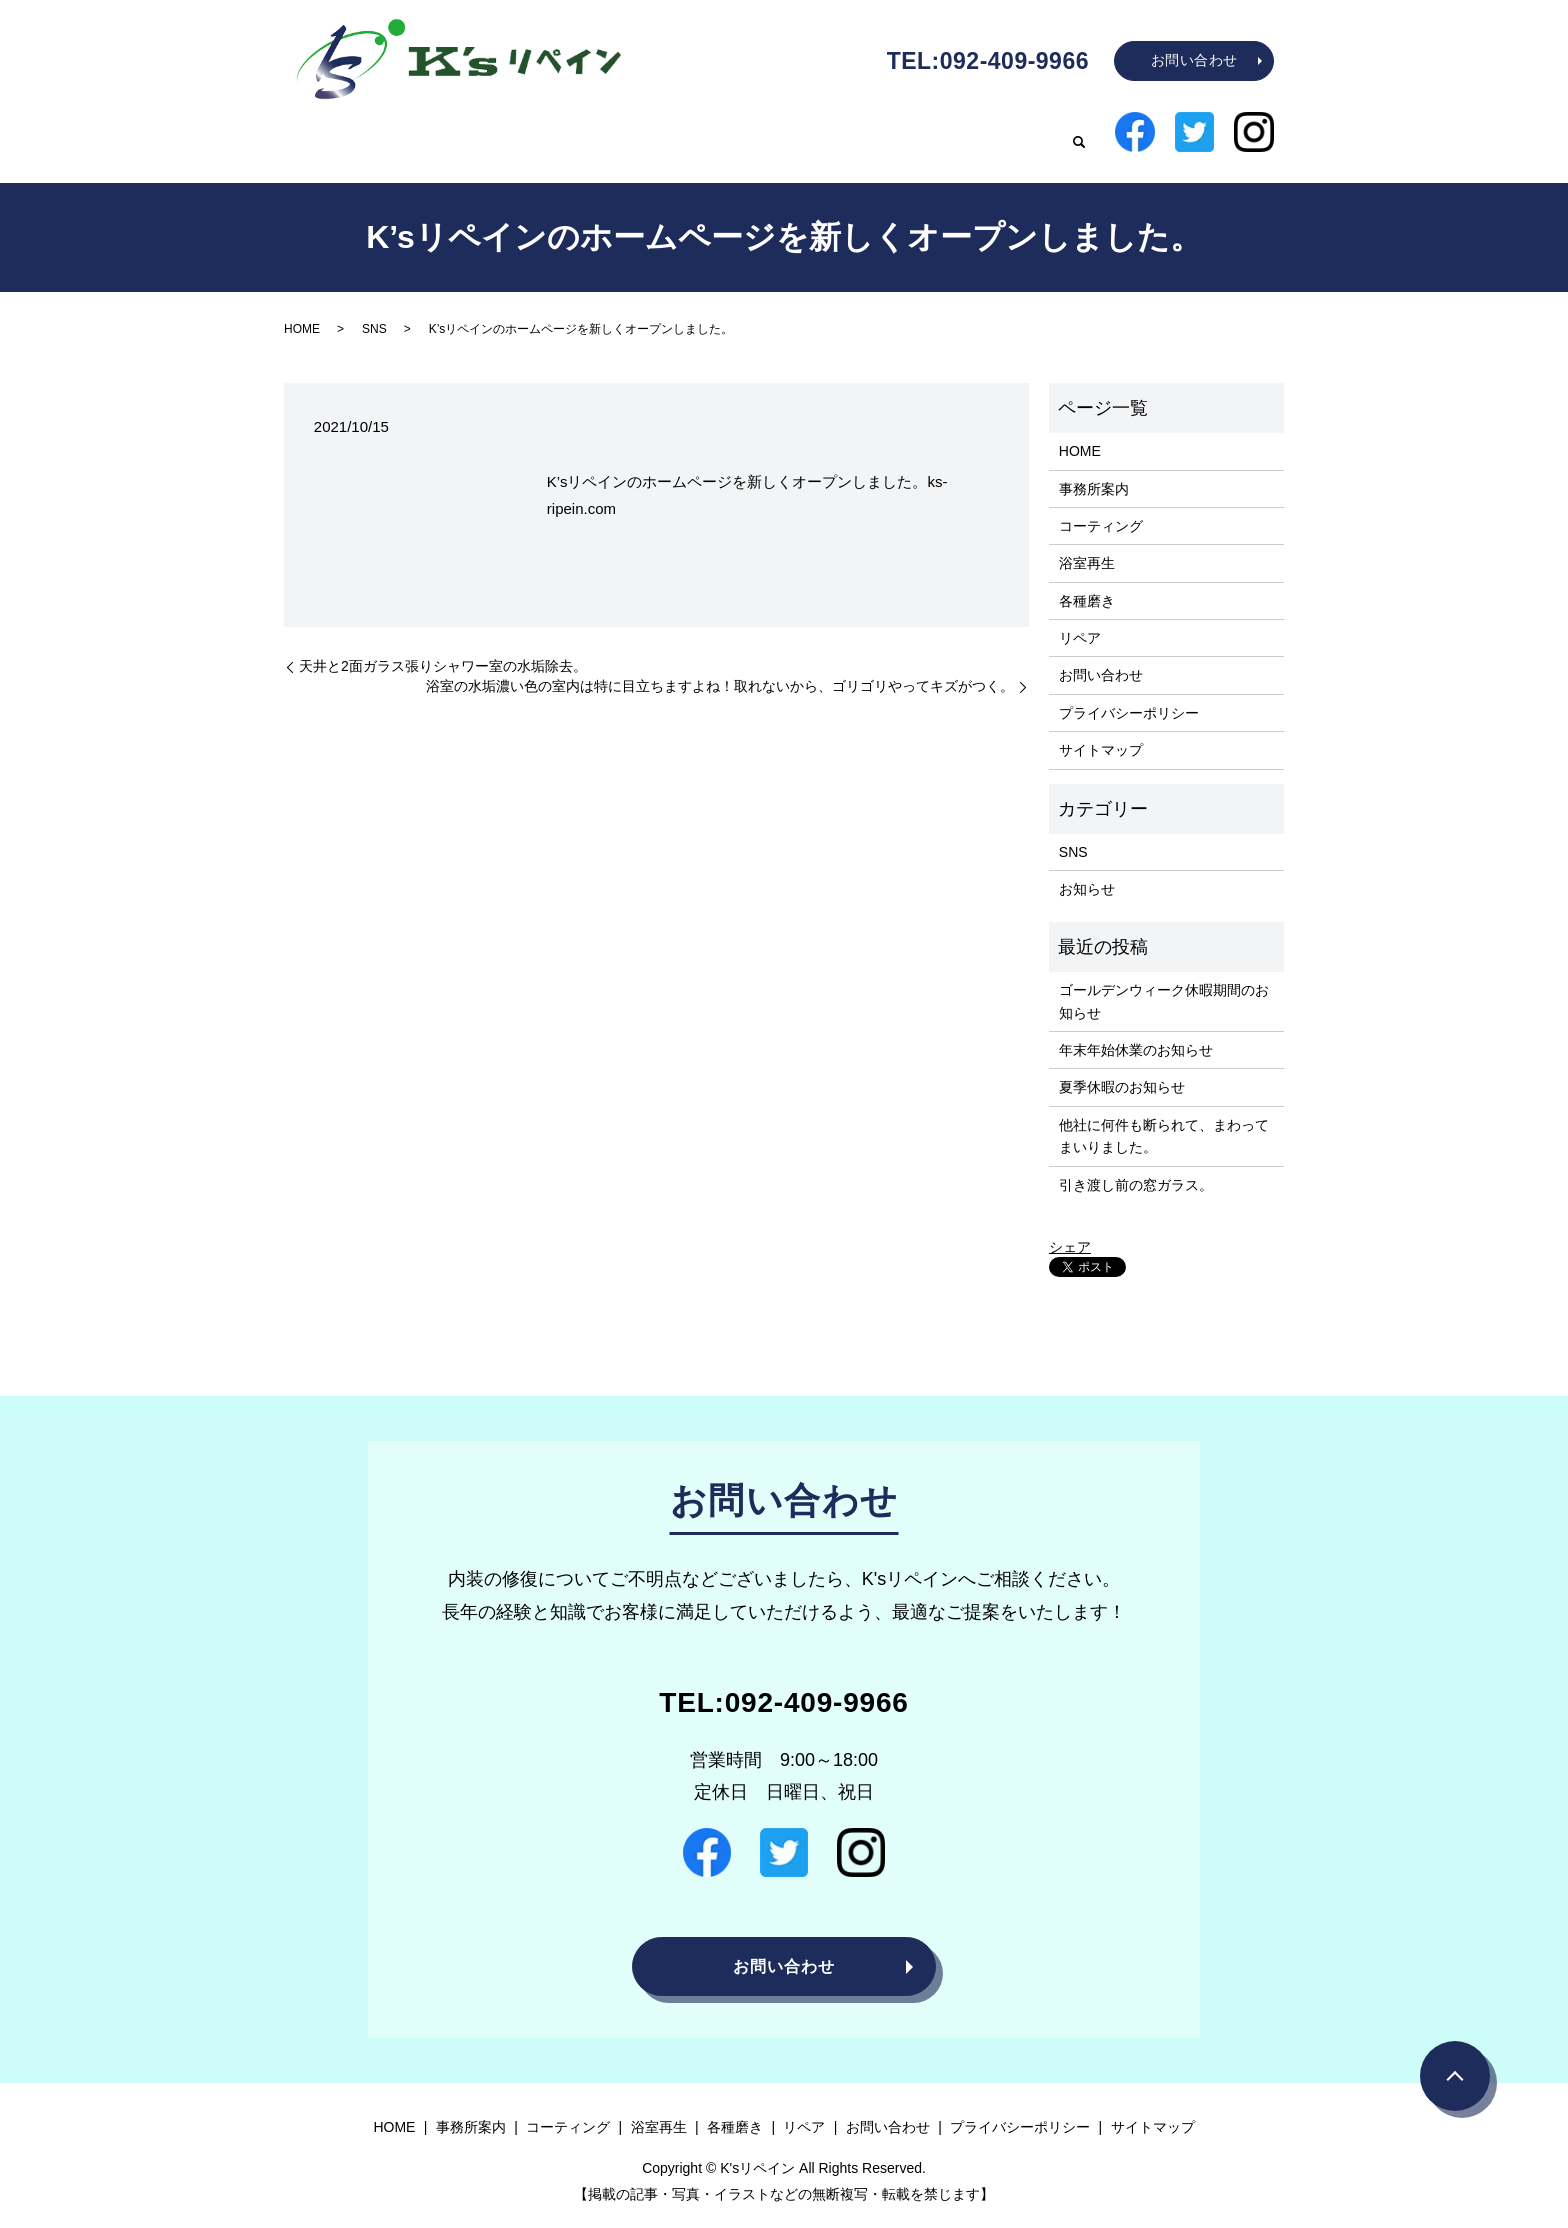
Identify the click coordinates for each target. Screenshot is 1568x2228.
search (1079, 135)
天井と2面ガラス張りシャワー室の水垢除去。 (443, 650)
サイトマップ (1101, 734)
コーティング (728, 133)
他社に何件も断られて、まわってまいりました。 (1164, 1120)
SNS (374, 313)
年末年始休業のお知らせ (1136, 1034)
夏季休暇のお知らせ (1122, 1071)
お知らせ (1087, 874)
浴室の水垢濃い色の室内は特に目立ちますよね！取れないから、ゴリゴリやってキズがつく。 (720, 670)
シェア (1070, 1231)
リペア (1024, 133)
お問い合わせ (1194, 60)
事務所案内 (608, 133)
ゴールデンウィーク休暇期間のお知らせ (1164, 985)
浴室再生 (840, 133)
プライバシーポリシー (1129, 697)
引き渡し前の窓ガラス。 (1136, 1169)
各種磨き (936, 133)
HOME (511, 133)
